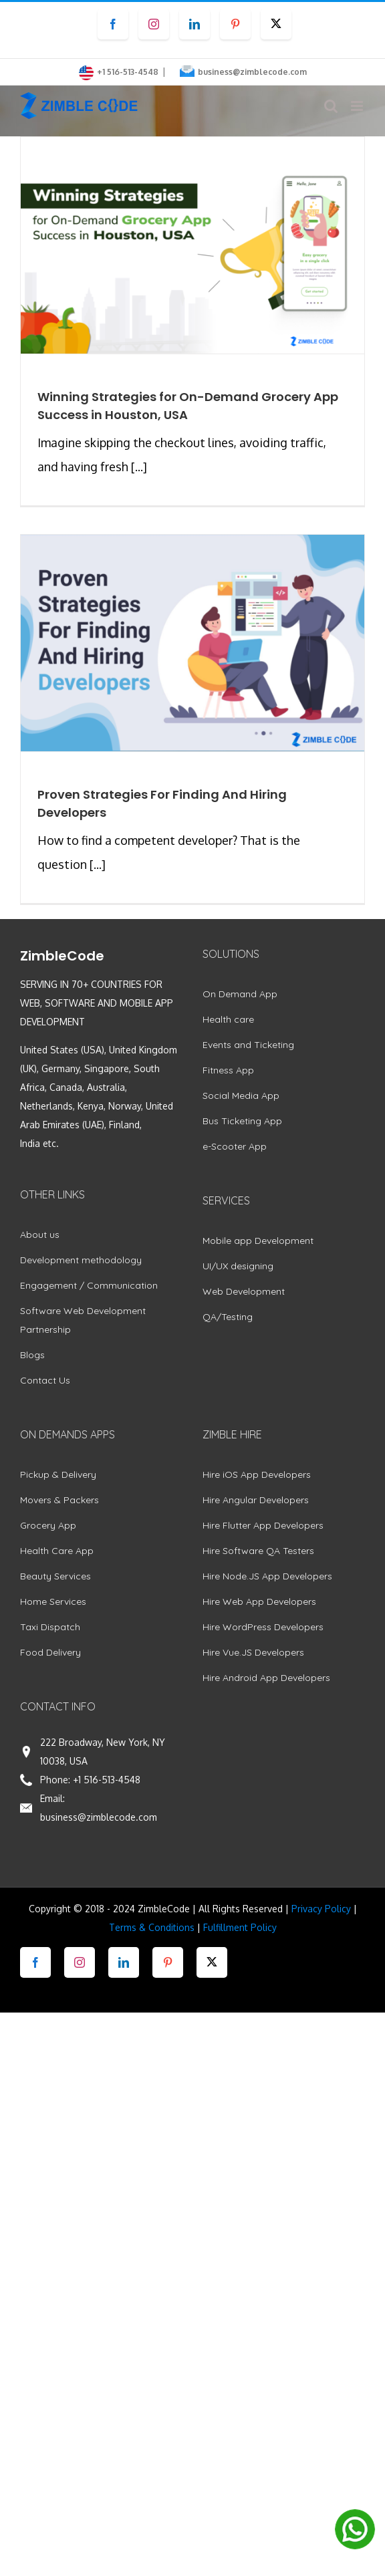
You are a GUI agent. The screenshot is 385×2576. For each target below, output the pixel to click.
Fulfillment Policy (240, 1927)
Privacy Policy (321, 1908)
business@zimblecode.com (252, 72)
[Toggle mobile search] (331, 106)
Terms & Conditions (152, 1927)
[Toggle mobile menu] (358, 106)
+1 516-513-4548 (106, 1779)
